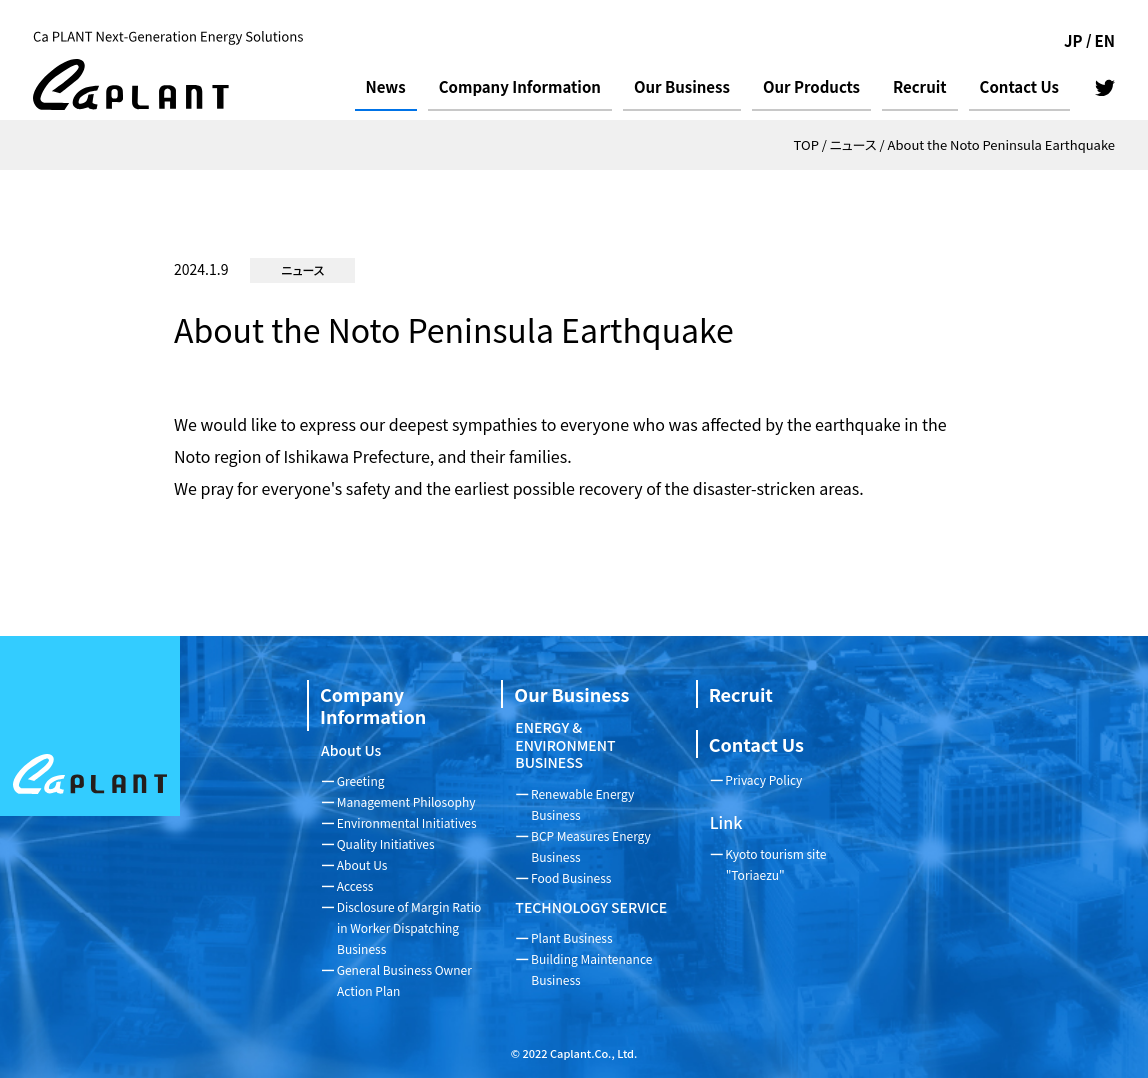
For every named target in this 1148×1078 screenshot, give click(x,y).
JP (1073, 40)
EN (1105, 40)
